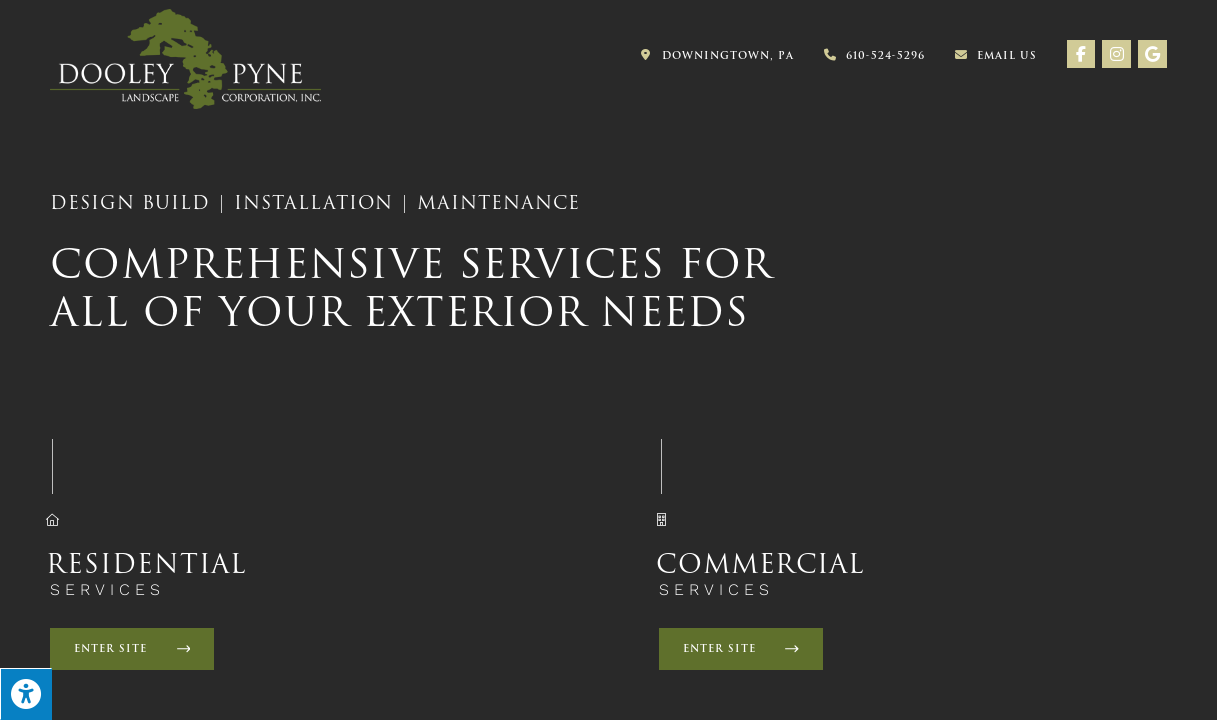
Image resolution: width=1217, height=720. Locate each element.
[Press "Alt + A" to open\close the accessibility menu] (26, 694)
